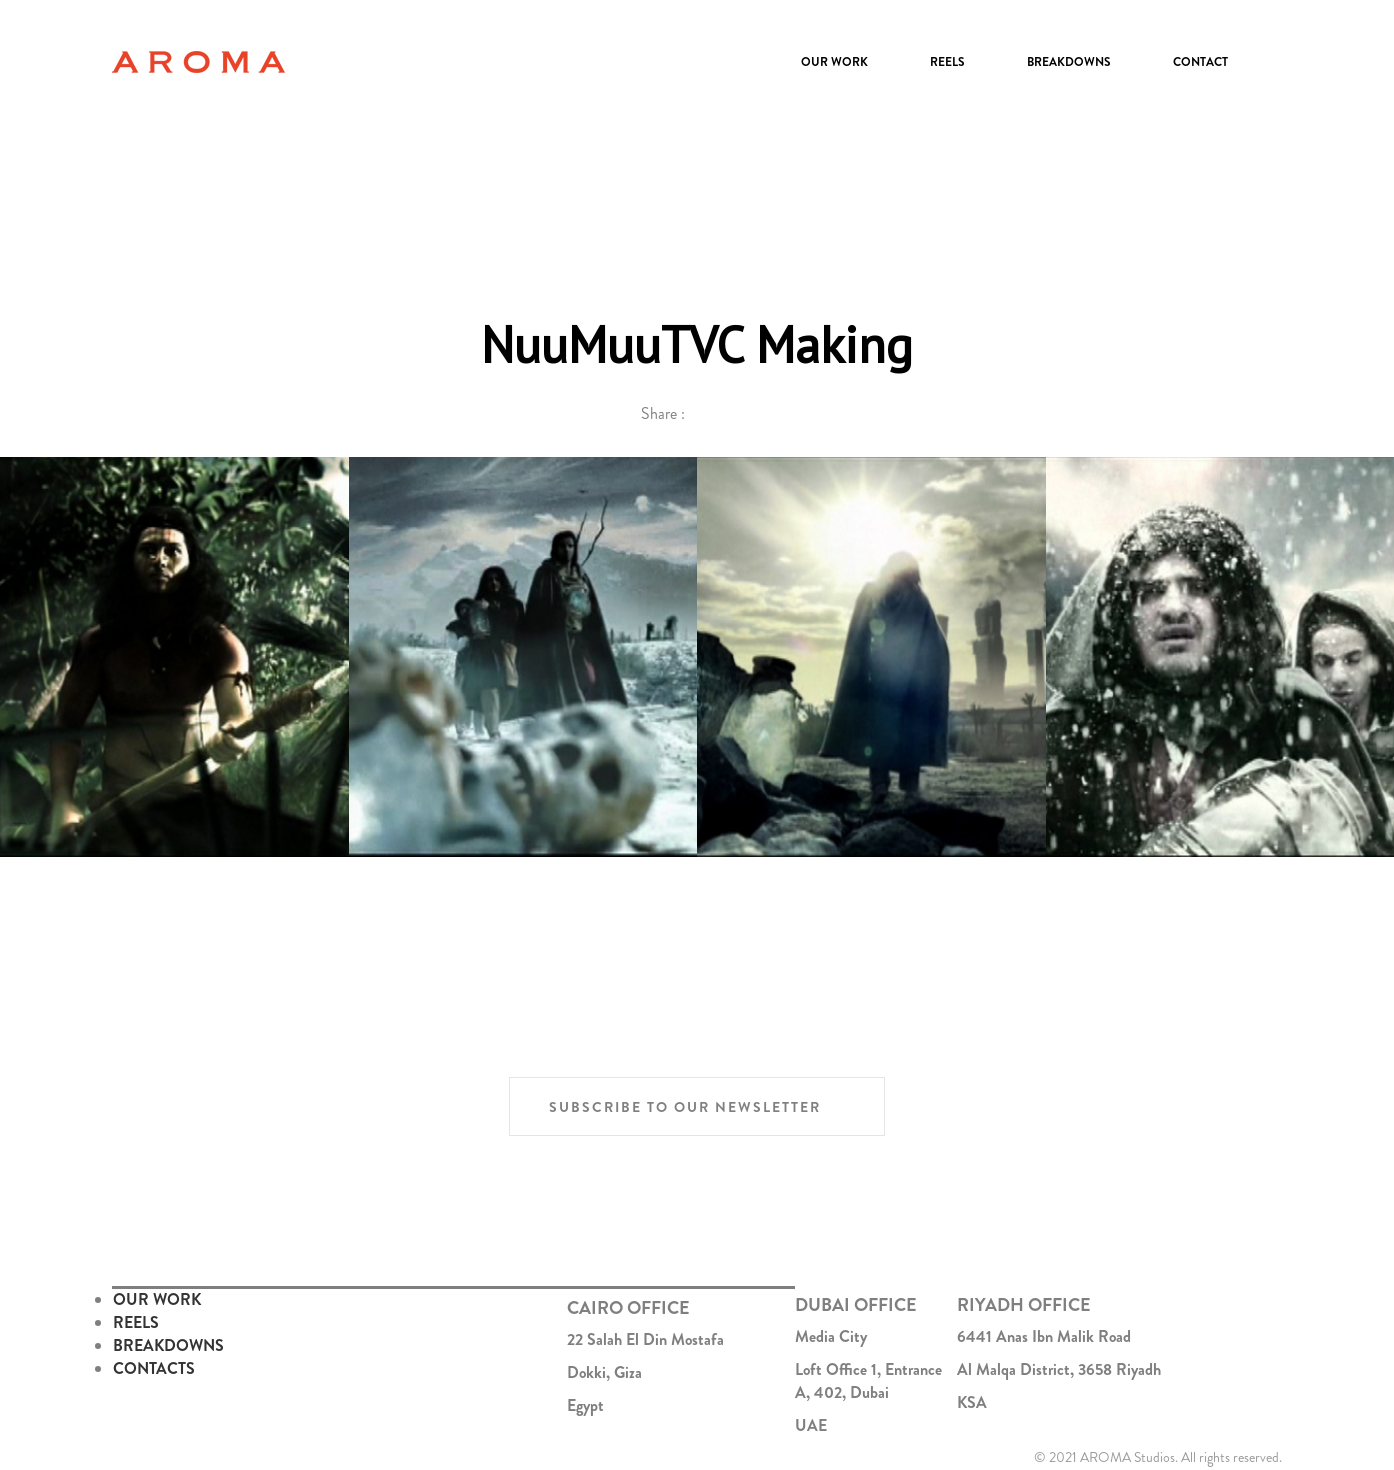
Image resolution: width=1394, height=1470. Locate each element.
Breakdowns (1069, 62)
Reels (947, 62)
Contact (1200, 62)
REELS (136, 1322)
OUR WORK (157, 1299)
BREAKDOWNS (168, 1345)
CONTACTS (154, 1368)
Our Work (834, 62)
